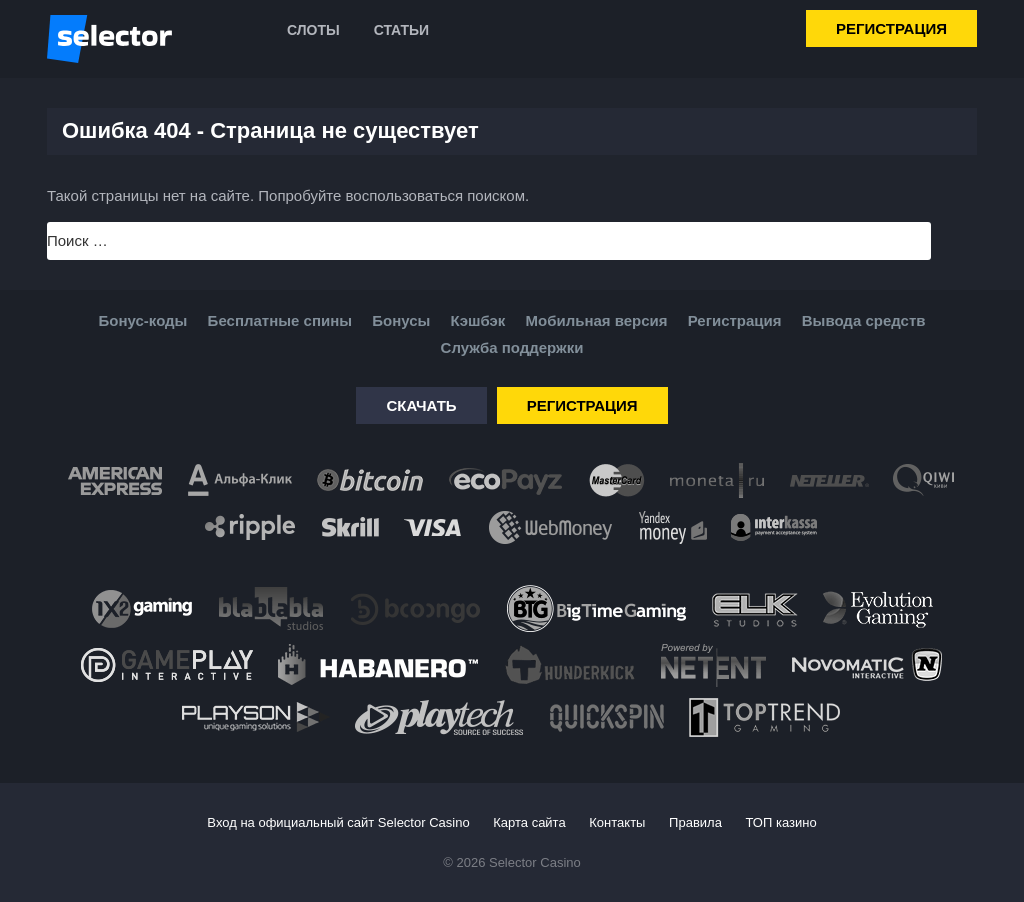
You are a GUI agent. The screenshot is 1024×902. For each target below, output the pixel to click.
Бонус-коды (143, 320)
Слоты (313, 30)
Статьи (402, 30)
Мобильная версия (596, 320)
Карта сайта (529, 822)
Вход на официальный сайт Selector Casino (338, 822)
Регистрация (891, 28)
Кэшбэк (478, 320)
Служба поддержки (512, 347)
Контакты (617, 822)
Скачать (421, 405)
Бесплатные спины (280, 320)
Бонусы (401, 320)
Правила (695, 822)
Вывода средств (864, 320)
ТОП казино (781, 822)
